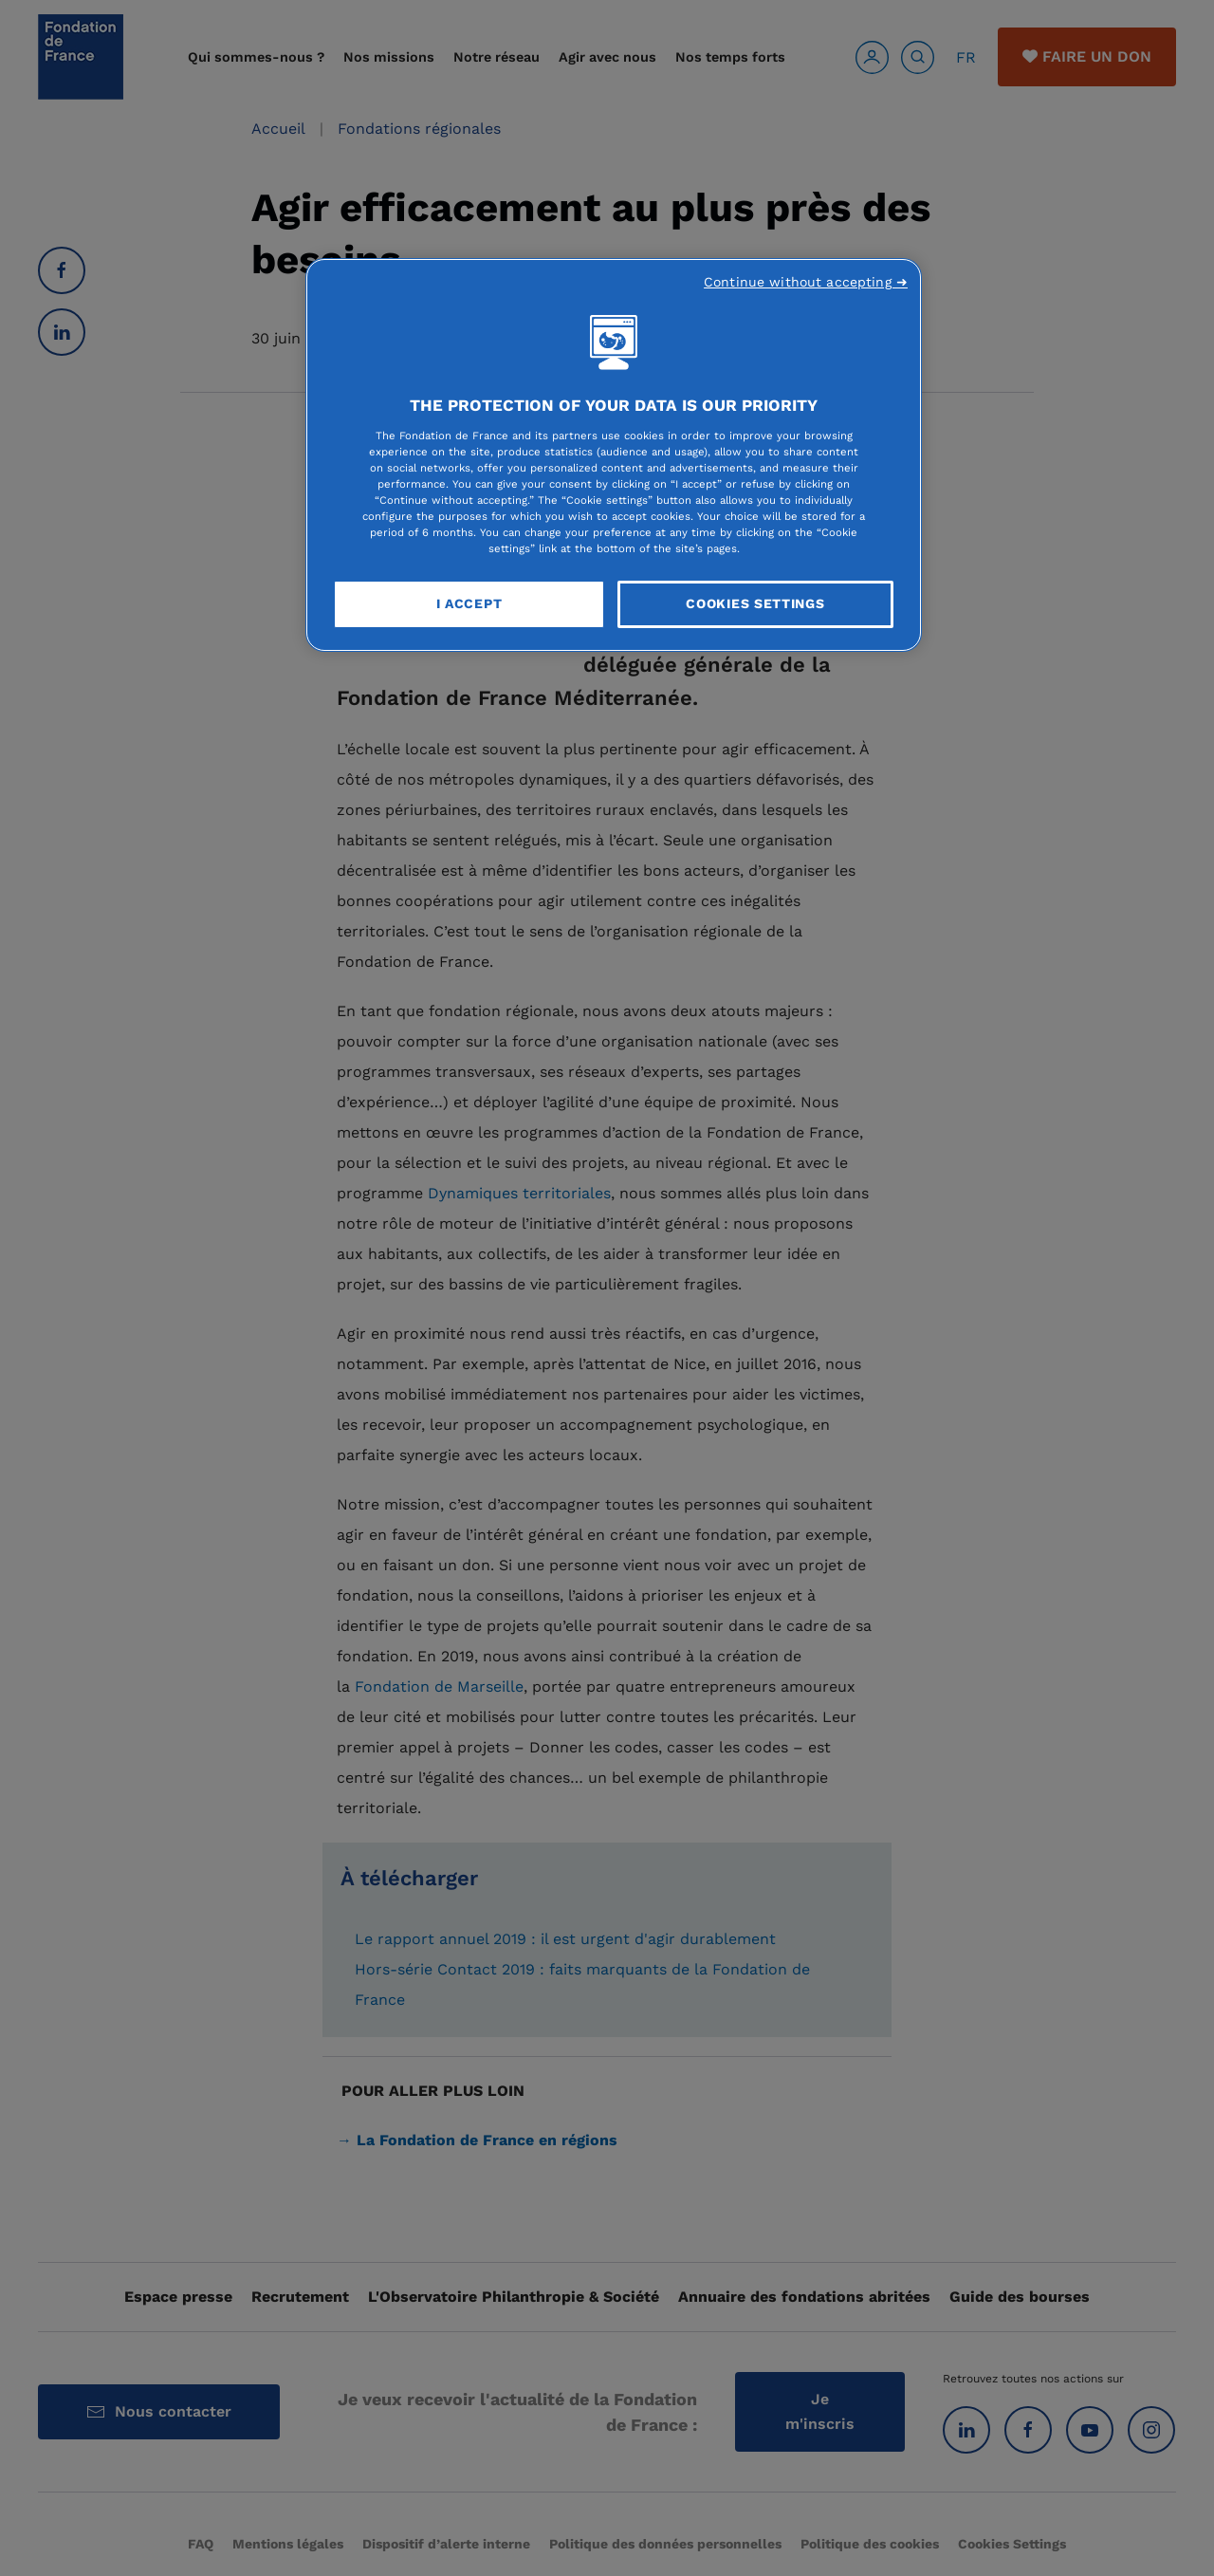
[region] (613, 455)
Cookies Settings (755, 603)
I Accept (469, 603)
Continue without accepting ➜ (806, 281)
